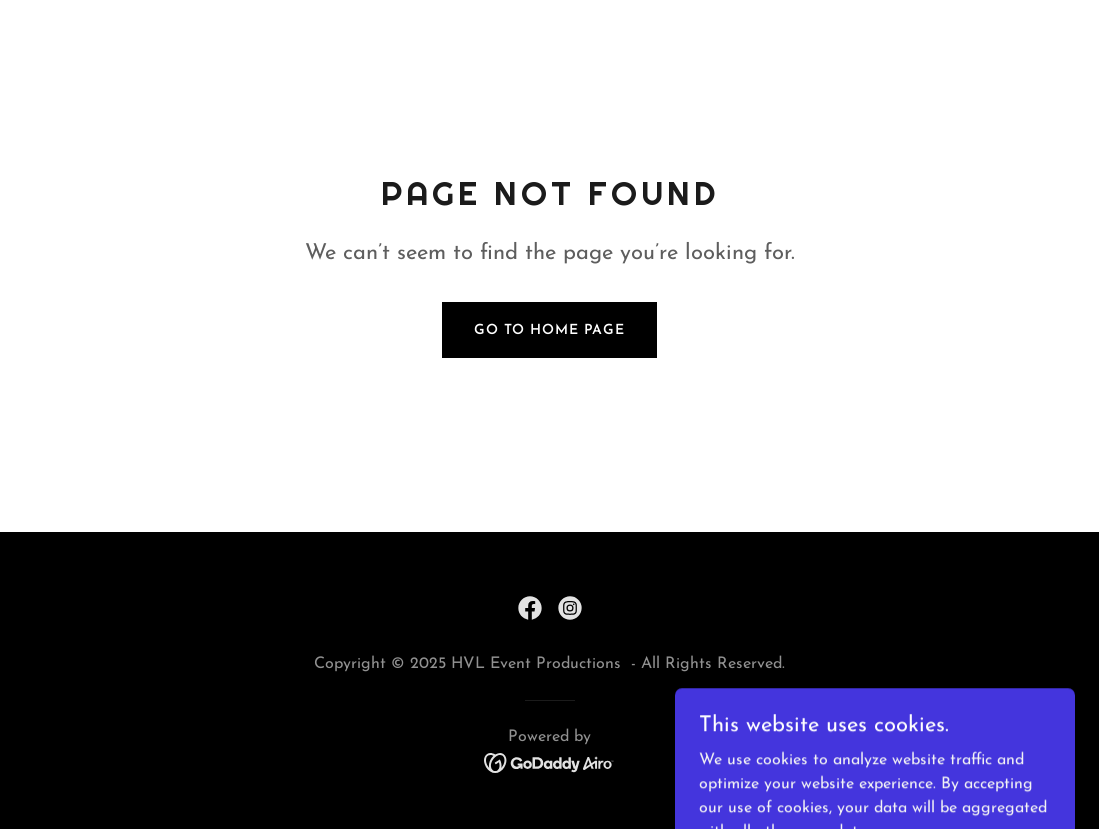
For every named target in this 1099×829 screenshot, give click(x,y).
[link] (530, 608)
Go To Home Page (549, 330)
